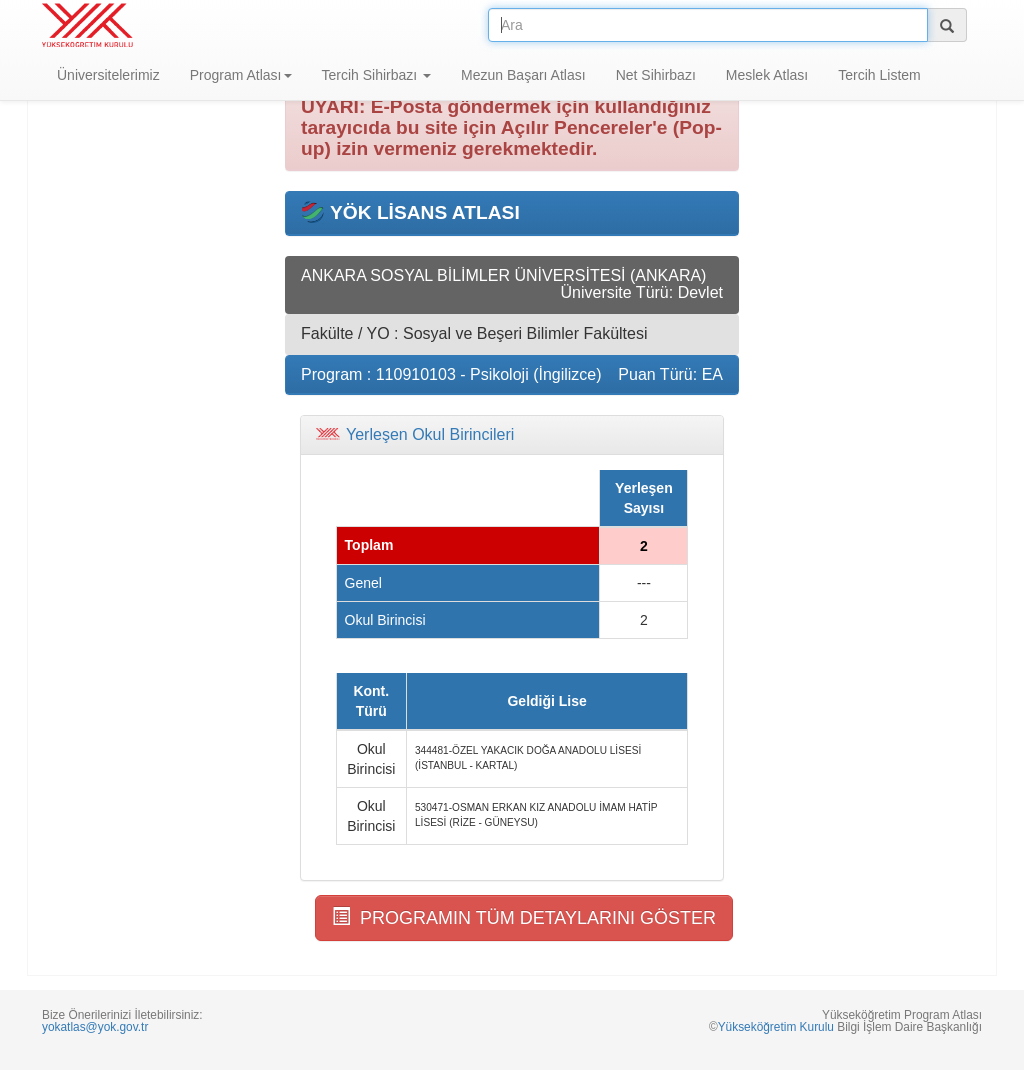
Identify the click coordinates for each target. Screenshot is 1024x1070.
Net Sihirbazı (656, 75)
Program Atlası (241, 75)
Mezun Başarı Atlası (523, 75)
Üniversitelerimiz (108, 75)
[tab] (512, 435)
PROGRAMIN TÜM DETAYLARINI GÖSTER (524, 917)
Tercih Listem (879, 75)
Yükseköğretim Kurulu (776, 1027)
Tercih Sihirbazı (377, 75)
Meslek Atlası (767, 75)
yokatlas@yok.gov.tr (95, 1027)
